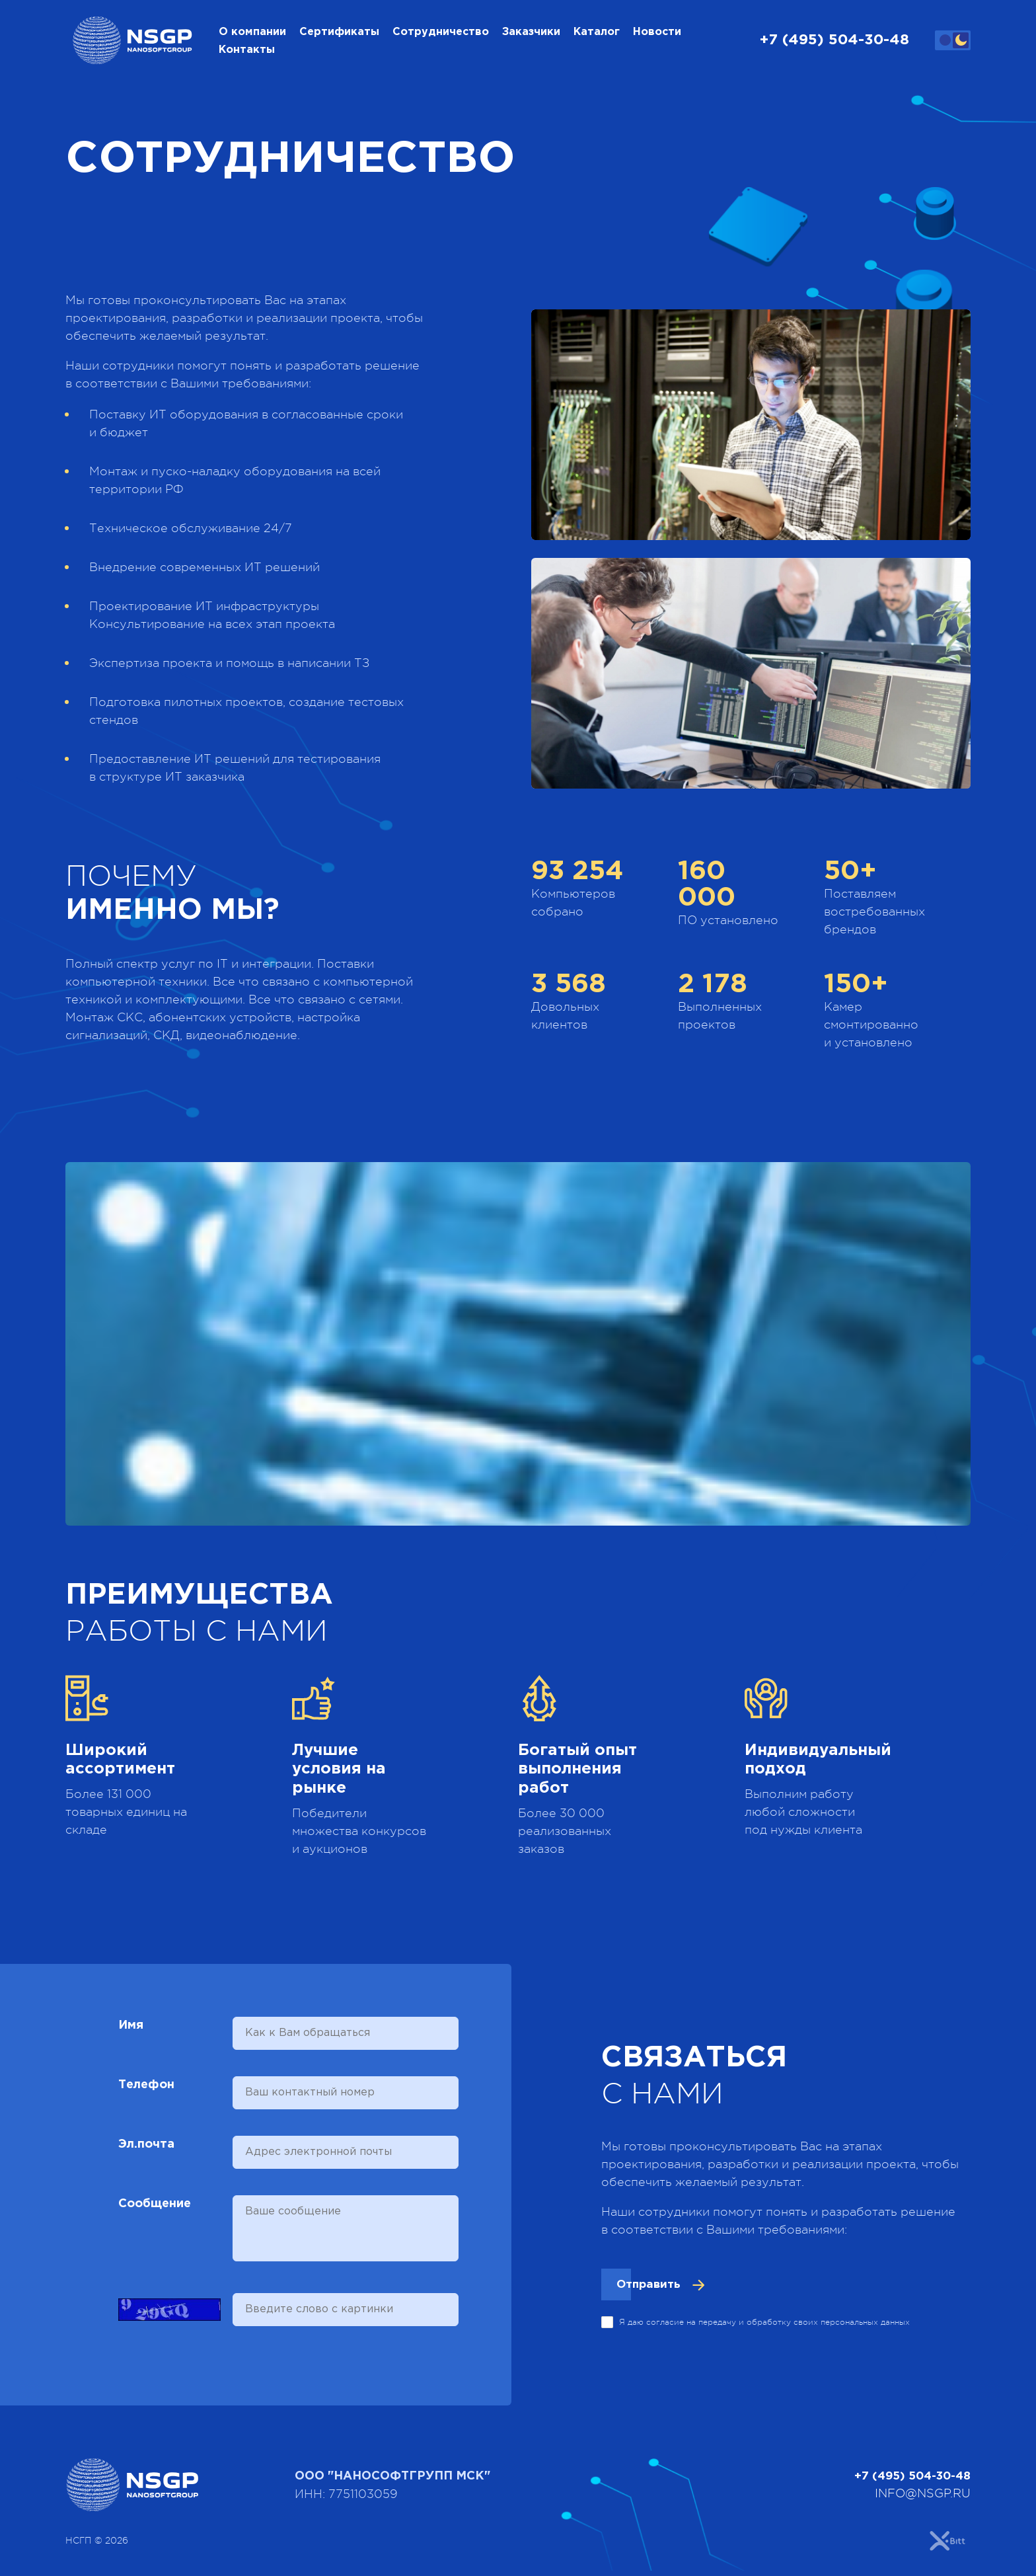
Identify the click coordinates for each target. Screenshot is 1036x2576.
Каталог (597, 35)
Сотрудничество (440, 35)
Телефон (146, 2090)
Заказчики (531, 35)
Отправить (651, 2289)
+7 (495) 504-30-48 (834, 43)
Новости (657, 35)
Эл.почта (146, 2149)
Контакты (247, 53)
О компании (252, 35)
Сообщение (154, 2209)
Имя (130, 2030)
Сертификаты (339, 35)
